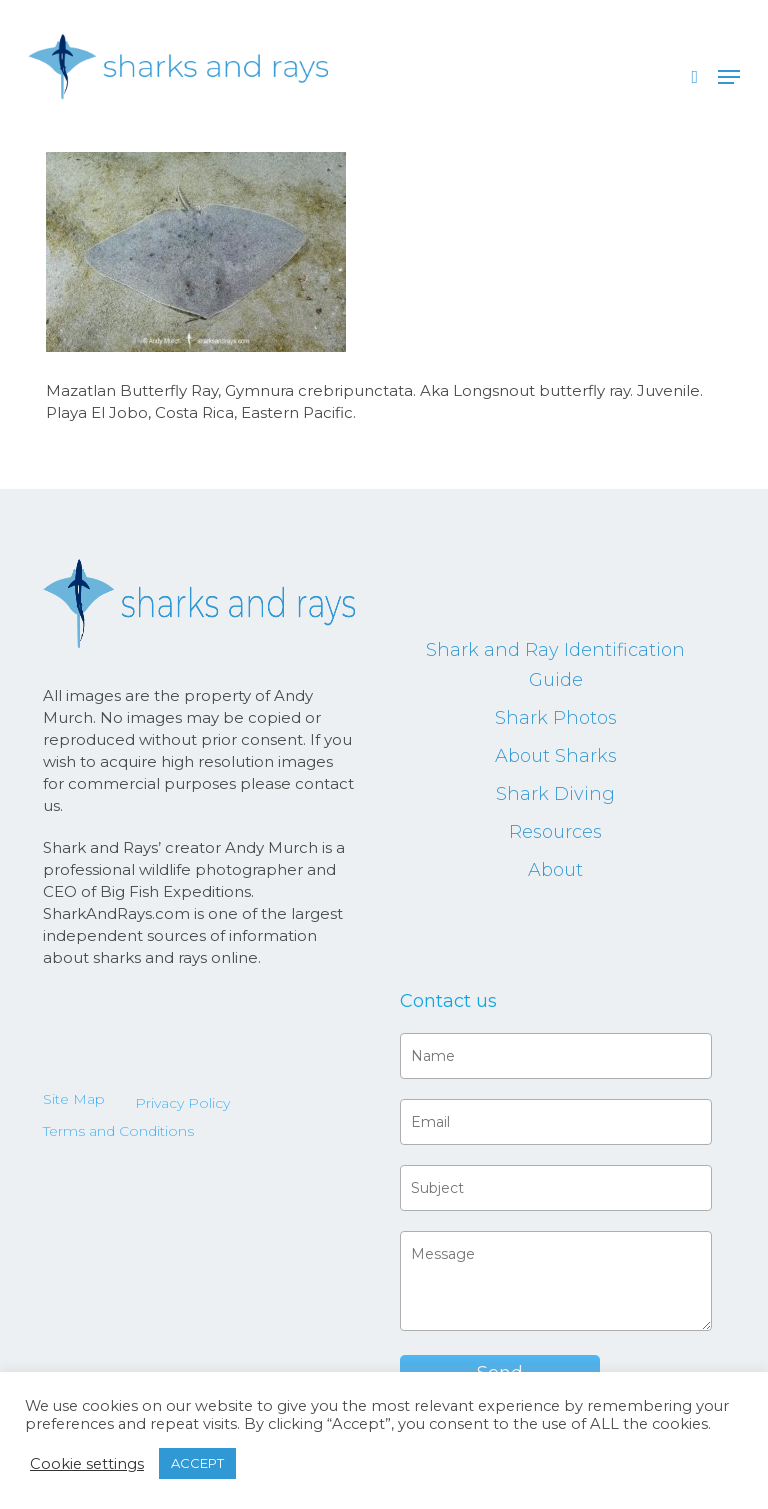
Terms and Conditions (118, 1131)
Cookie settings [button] (87, 1464)
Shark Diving (555, 794)
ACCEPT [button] (197, 1463)
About (555, 870)
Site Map (74, 1099)
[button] (729, 77)
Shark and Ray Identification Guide (555, 665)
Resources (555, 832)
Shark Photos (556, 718)
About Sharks (556, 756)
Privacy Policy (182, 1103)
